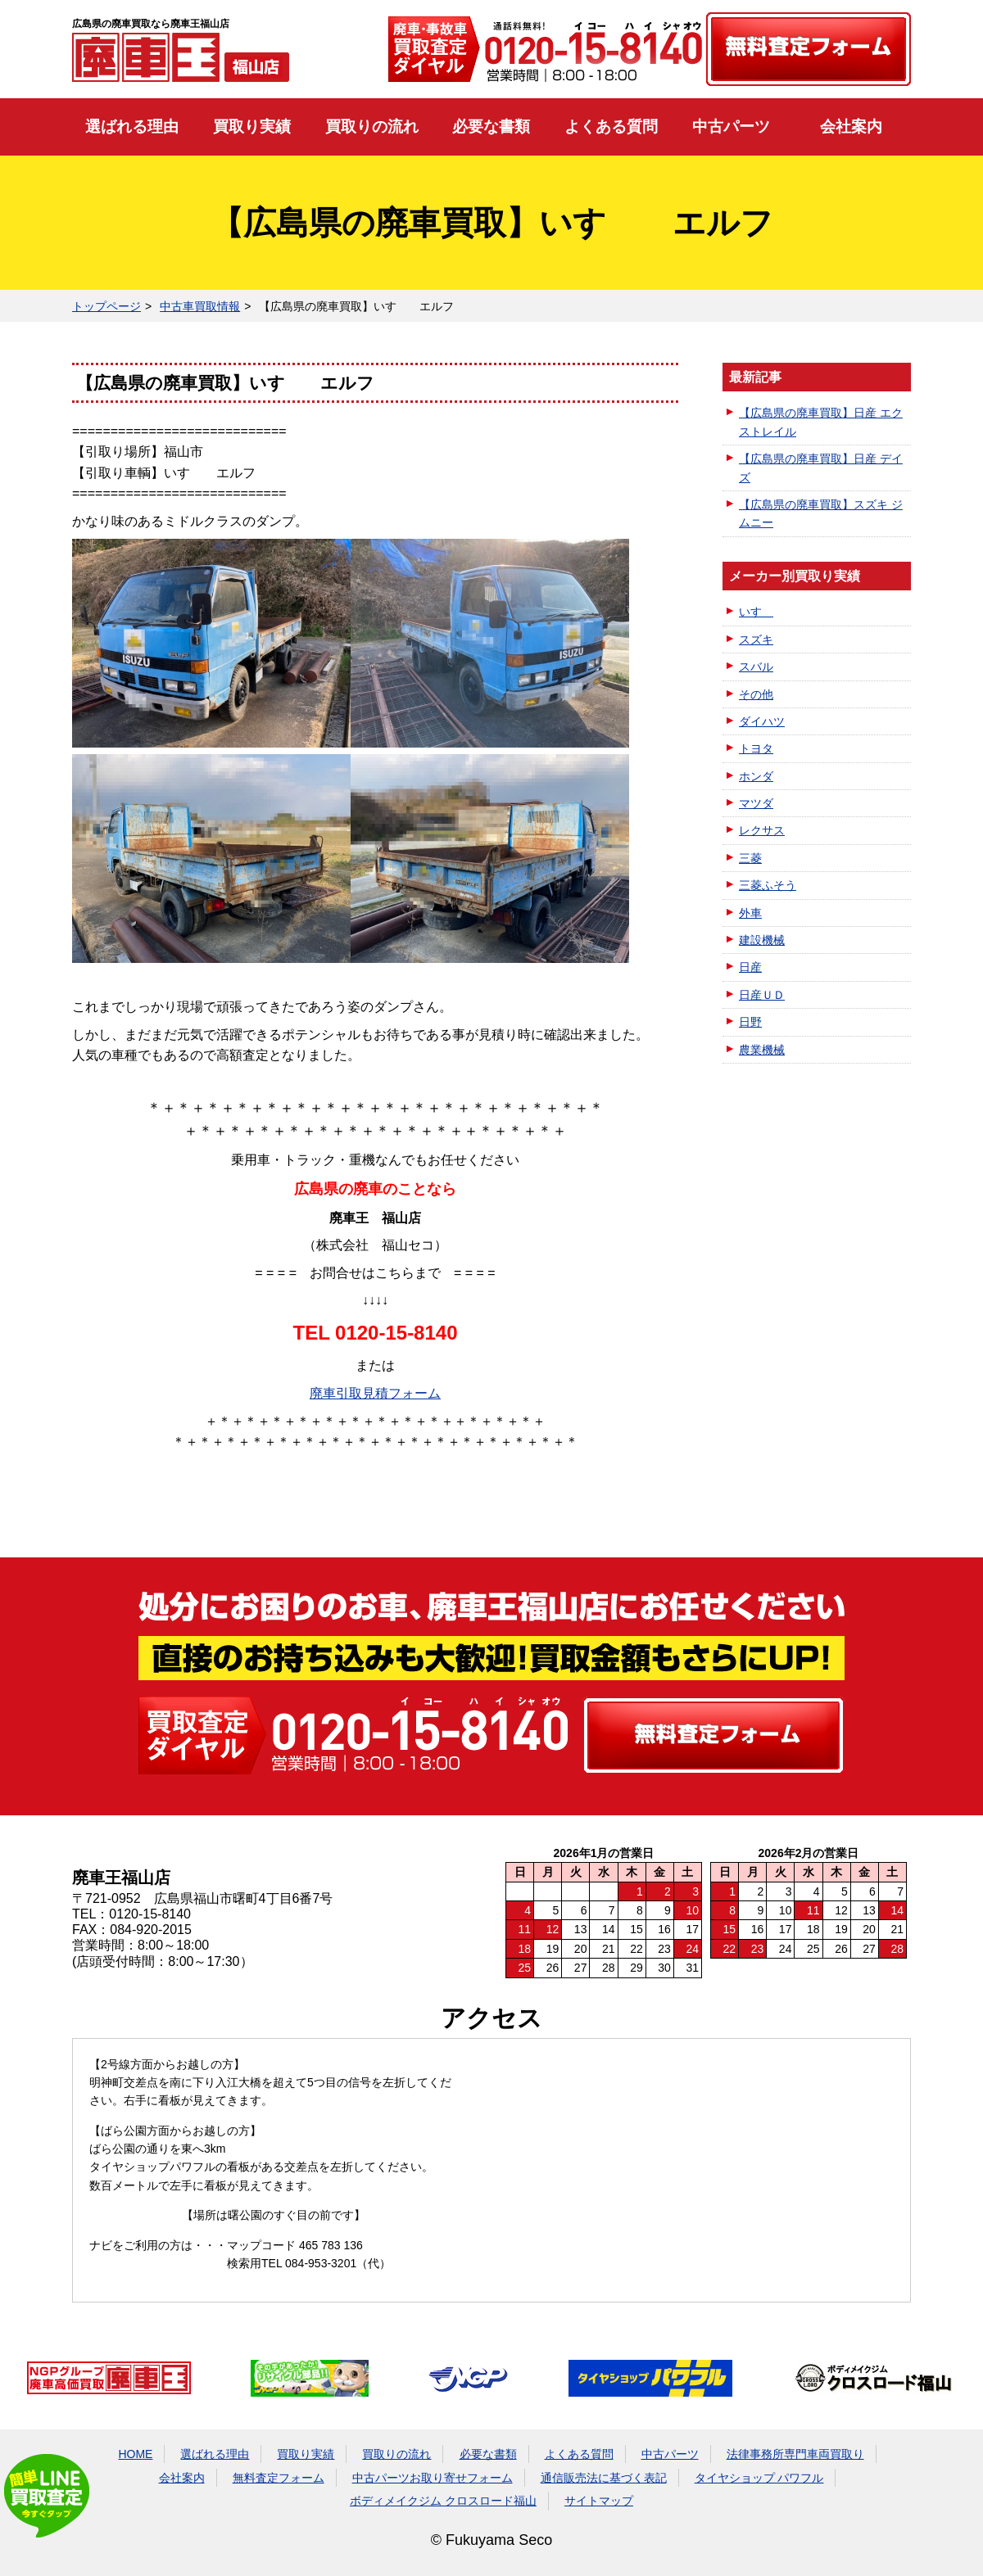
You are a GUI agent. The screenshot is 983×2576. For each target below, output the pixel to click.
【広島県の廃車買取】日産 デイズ (821, 467)
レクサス (762, 830)
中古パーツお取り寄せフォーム (432, 2477)
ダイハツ (762, 721)
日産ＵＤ (762, 994)
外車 (750, 913)
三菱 (750, 858)
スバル (756, 666)
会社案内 (851, 126)
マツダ (756, 803)
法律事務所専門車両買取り (795, 2454)
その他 (756, 694)
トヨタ (756, 748)
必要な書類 (491, 126)
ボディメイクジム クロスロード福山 (443, 2500)
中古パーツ (731, 126)
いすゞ (756, 611)
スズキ (756, 639)
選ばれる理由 (132, 126)
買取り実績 (252, 126)
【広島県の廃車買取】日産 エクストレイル (821, 421)
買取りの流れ (372, 126)
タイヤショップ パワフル (759, 2477)
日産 (750, 967)
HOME (135, 2454)
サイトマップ (598, 2500)
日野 (750, 1021)
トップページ (106, 306)
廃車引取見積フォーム (375, 1393)
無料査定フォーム (278, 2477)
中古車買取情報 (200, 306)
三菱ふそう (767, 885)
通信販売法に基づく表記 (604, 2477)
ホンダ (756, 776)
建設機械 (762, 940)
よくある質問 (611, 126)
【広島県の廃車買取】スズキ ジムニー (821, 513)
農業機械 (762, 1049)
